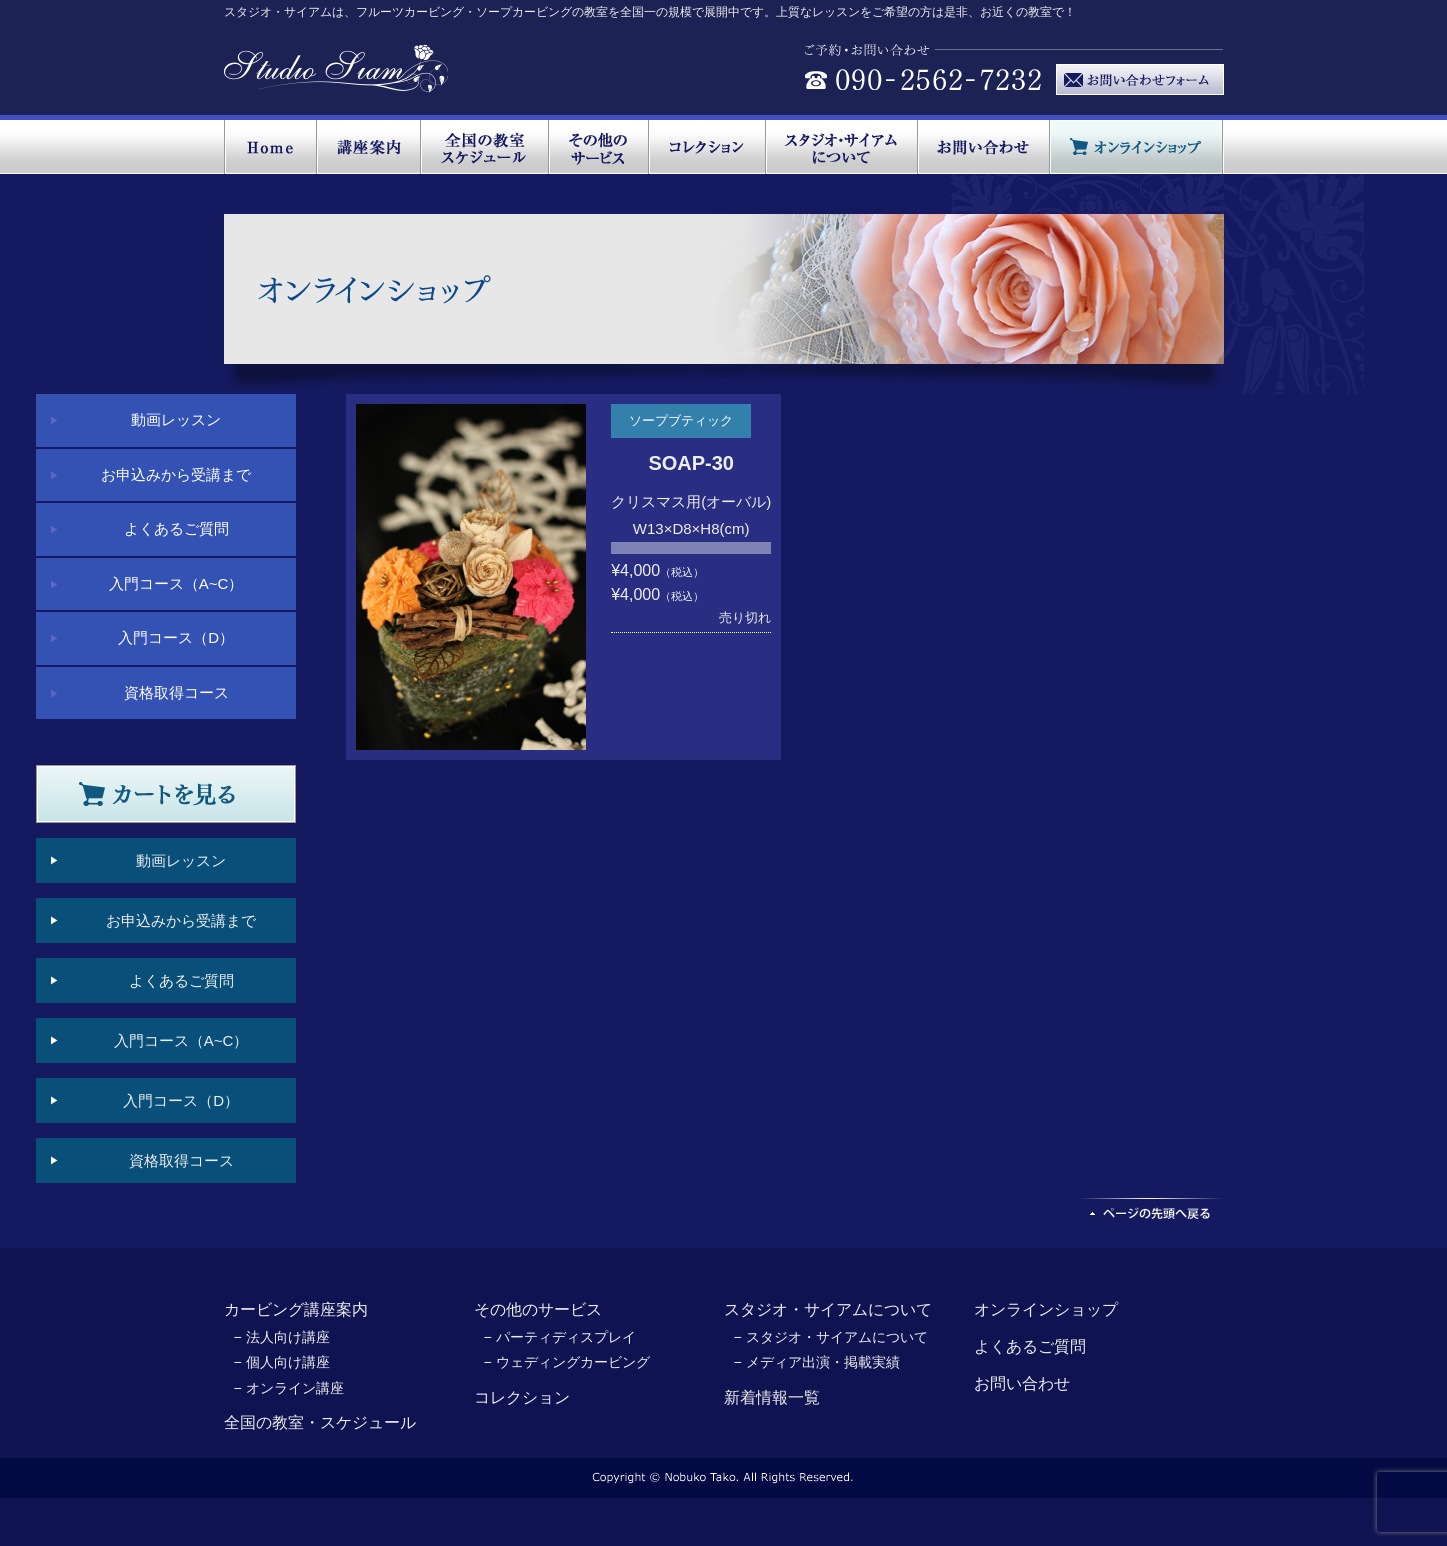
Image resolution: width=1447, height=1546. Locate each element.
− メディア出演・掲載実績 (817, 1362)
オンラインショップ (1046, 1309)
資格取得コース (176, 692)
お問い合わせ (1022, 1383)
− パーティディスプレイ (560, 1337)
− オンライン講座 (289, 1388)
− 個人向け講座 (282, 1362)
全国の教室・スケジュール (320, 1422)
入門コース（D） (176, 637)
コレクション (522, 1397)
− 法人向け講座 (282, 1337)
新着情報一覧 (772, 1397)
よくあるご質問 (176, 528)
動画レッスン (176, 419)
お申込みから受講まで (176, 474)
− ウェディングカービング (567, 1362)
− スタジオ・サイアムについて (831, 1337)
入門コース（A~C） (176, 583)
